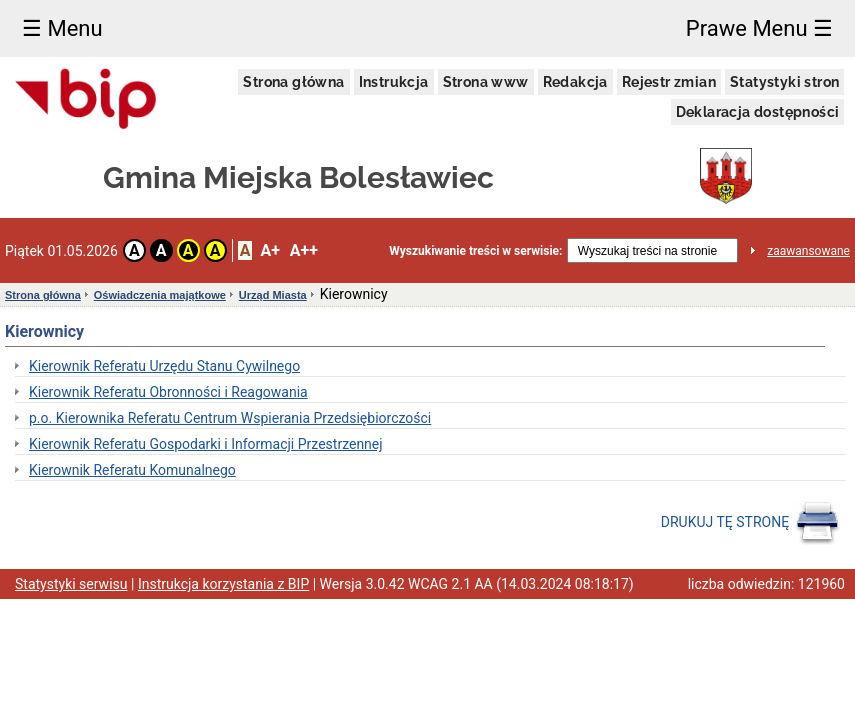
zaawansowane (808, 251)
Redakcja (575, 82)
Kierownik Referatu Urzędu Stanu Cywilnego (164, 366)
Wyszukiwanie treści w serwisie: (475, 251)
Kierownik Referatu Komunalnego (132, 470)
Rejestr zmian (669, 82)
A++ (304, 250)
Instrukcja (394, 82)
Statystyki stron (784, 82)
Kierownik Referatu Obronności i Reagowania (168, 392)
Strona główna (293, 82)
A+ (269, 250)
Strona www (486, 82)
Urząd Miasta (273, 295)
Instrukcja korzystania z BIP (223, 584)
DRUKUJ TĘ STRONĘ (750, 523)
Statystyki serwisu (71, 584)
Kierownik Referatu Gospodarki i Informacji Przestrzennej (206, 444)
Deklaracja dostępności (758, 112)
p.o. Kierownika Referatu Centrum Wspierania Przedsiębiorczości (230, 418)
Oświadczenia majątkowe (160, 295)
